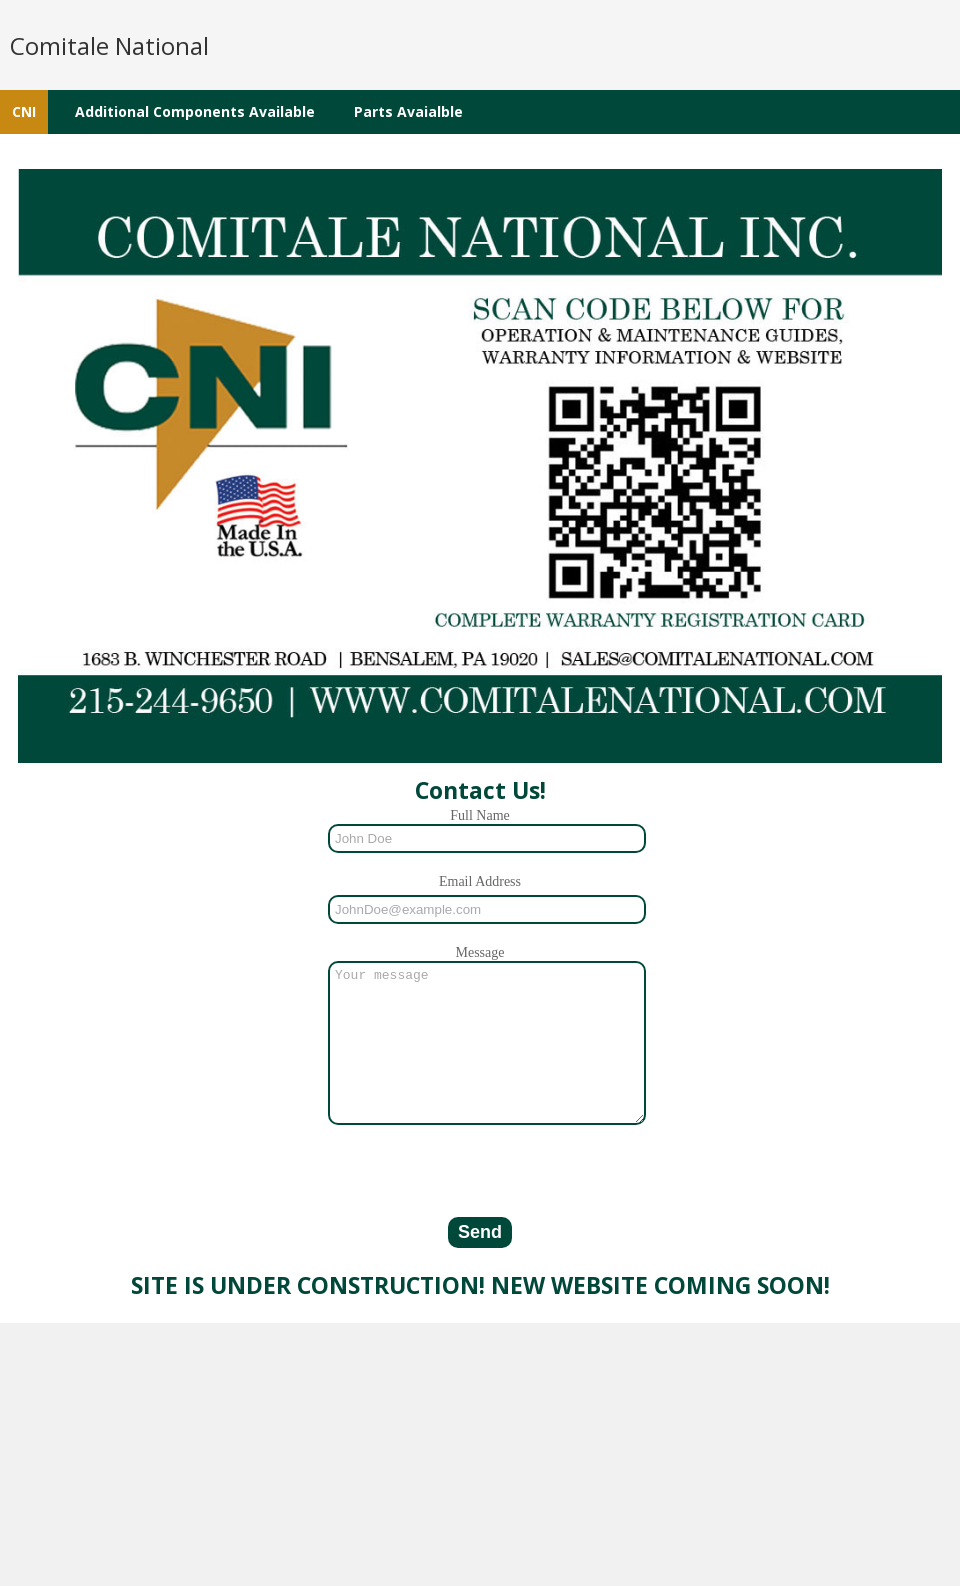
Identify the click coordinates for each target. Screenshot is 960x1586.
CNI (24, 111)
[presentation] (480, 1198)
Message (480, 952)
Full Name (480, 815)
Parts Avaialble (408, 111)
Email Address (480, 881)
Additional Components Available (195, 111)
